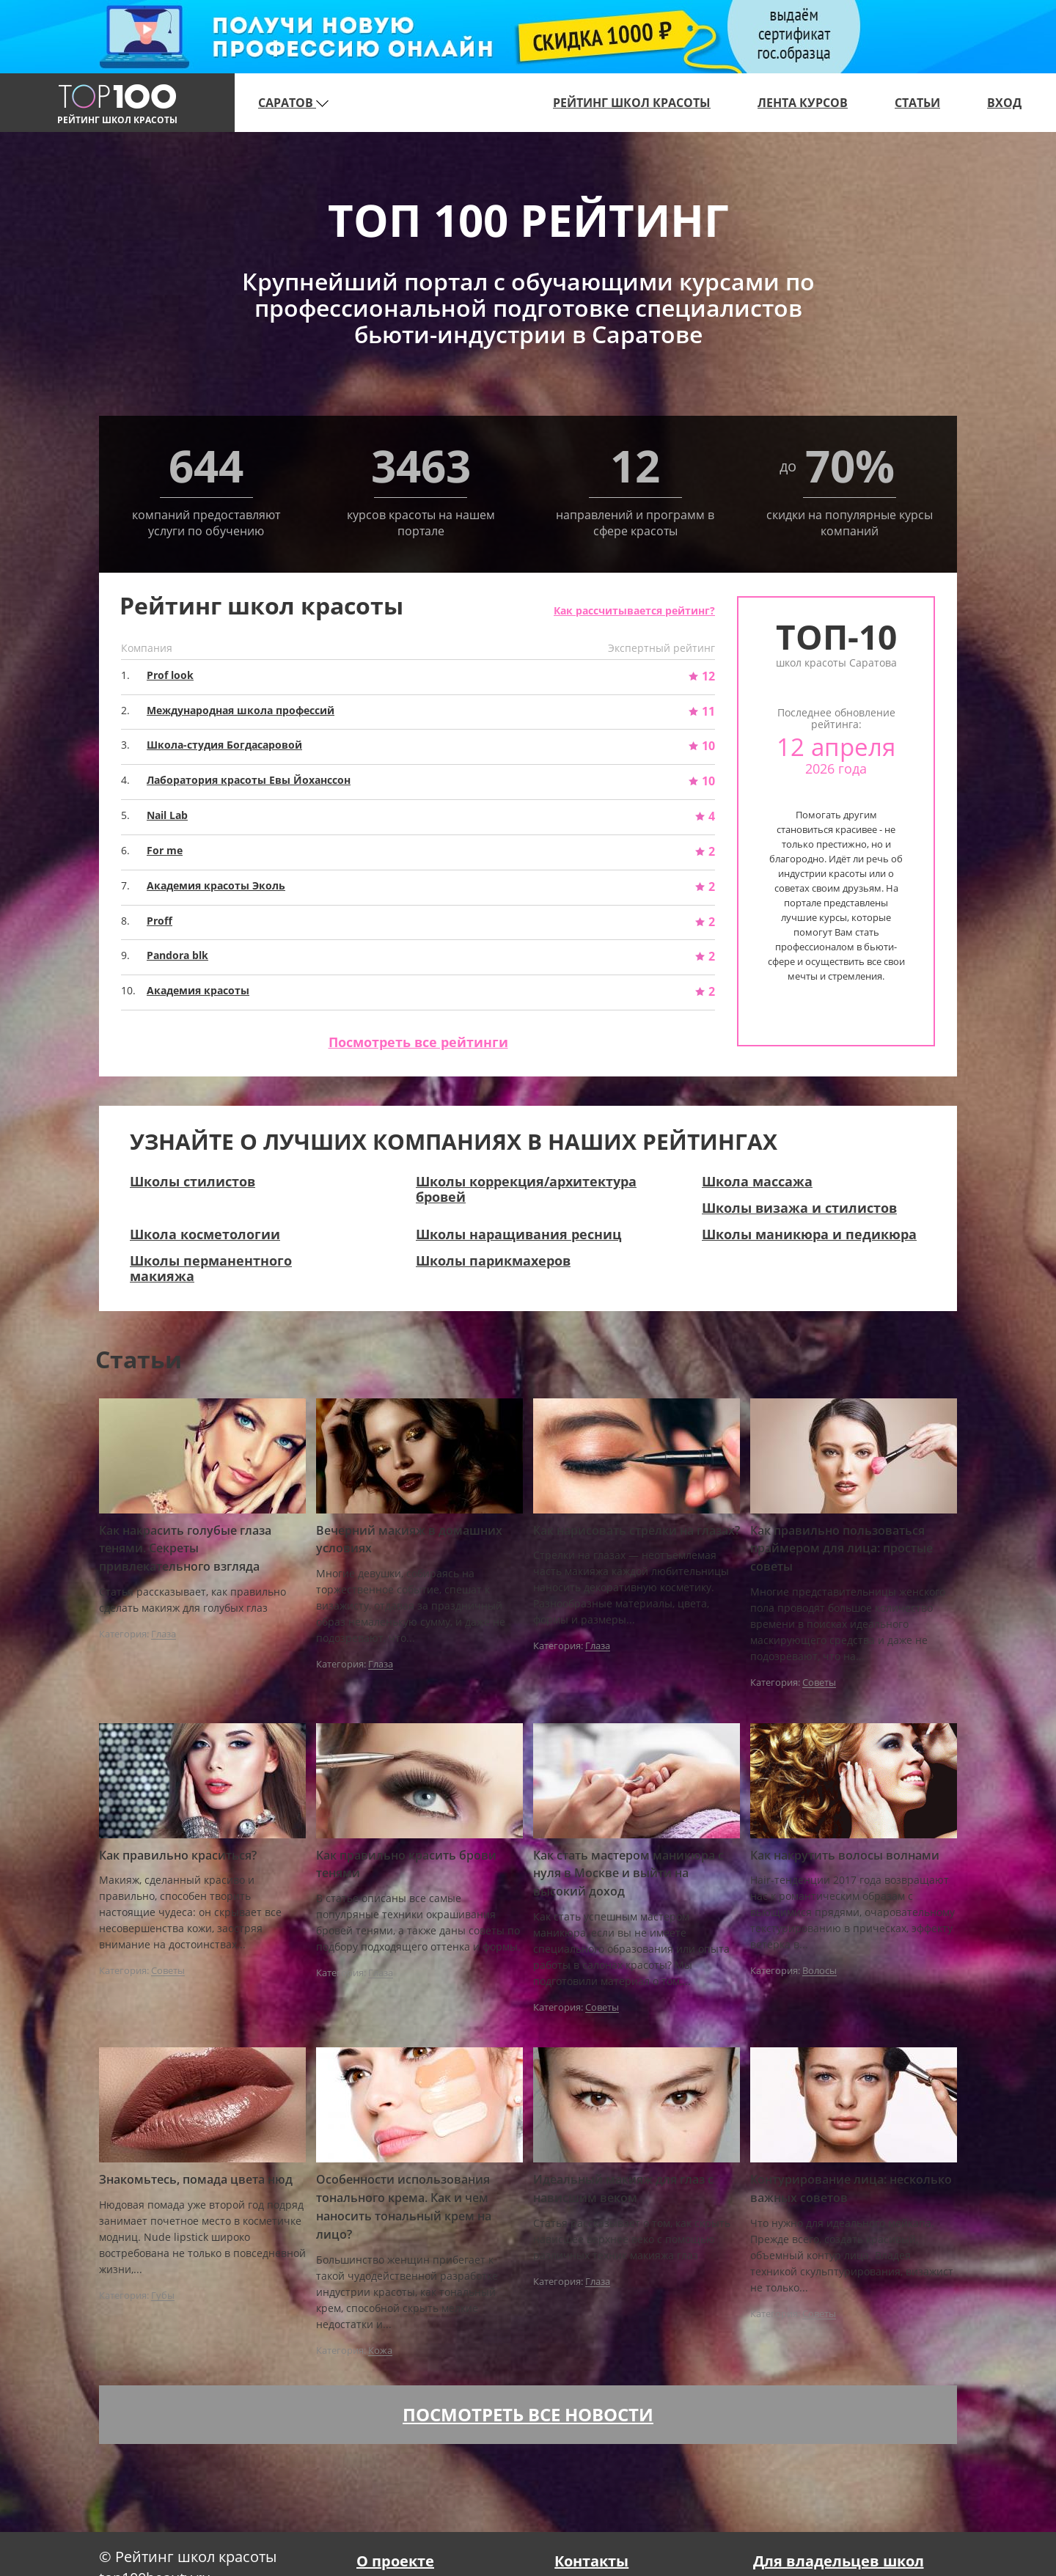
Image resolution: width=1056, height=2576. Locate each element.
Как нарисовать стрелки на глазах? (636, 1530)
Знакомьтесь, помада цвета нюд (196, 2179)
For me (165, 850)
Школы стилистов (192, 1181)
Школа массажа (757, 1181)
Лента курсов (803, 103)
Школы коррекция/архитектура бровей (526, 1189)
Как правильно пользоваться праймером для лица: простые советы (841, 1548)
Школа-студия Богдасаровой (224, 745)
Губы (163, 2296)
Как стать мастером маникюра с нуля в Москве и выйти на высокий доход (628, 1873)
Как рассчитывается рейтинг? (634, 610)
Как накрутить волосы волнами (844, 1855)
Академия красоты (198, 990)
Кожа (380, 2351)
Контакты (591, 2561)
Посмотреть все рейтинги (418, 1042)
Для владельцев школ (838, 2561)
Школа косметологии (205, 1234)
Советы (819, 1683)
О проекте (395, 2561)
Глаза (163, 1634)
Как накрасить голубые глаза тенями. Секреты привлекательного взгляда (185, 1548)
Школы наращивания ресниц (518, 1234)
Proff (159, 921)
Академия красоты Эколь (216, 885)
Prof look (170, 675)
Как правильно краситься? (178, 1855)
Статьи (917, 103)
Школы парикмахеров (493, 1260)
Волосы (819, 1971)
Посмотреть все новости (528, 2414)
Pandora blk (177, 955)
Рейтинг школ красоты (632, 103)
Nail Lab (167, 815)
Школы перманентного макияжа (211, 1268)
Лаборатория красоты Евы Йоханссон (249, 780)
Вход (1004, 103)
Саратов (293, 103)
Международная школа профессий (240, 710)
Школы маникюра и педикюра (809, 1234)
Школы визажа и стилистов (799, 1208)
